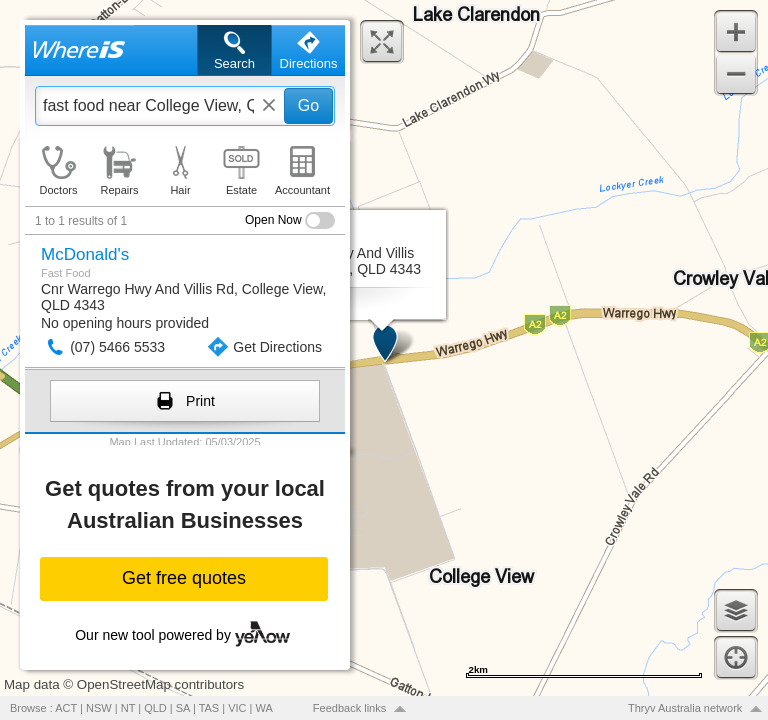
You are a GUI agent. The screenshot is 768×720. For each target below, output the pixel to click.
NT (128, 708)
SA (183, 708)
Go (308, 105)
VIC (237, 708)
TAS (209, 708)
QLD (155, 708)
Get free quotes (184, 578)
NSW (99, 708)
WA (264, 708)
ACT (66, 708)
